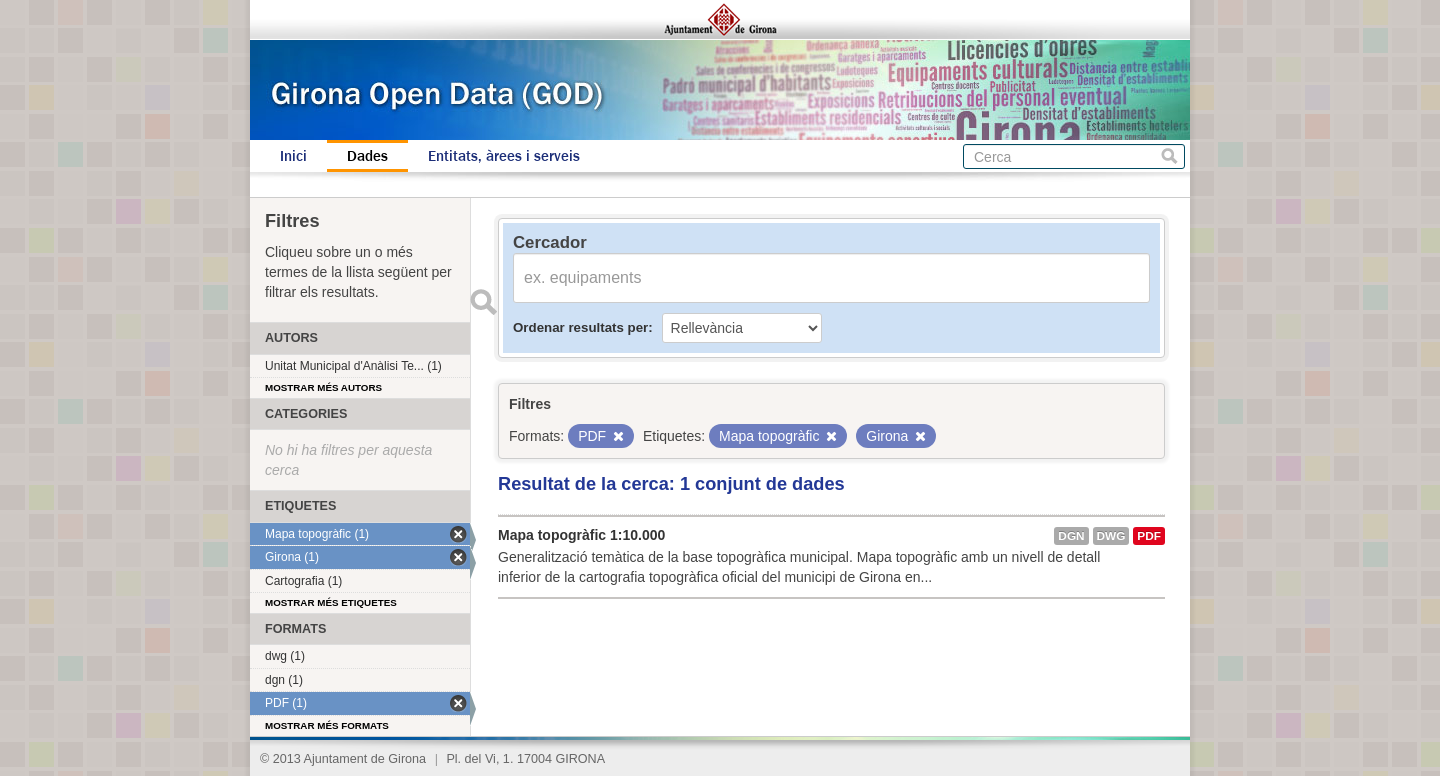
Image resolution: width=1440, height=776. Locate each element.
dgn (1071, 536)
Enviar (483, 302)
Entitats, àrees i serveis (504, 156)
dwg (1111, 536)
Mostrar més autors (323, 387)
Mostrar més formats (327, 725)
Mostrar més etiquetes (331, 602)
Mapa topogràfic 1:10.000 (581, 535)
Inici (293, 156)
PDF (1149, 536)
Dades (367, 156)
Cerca (1169, 156)
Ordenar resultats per (580, 327)
